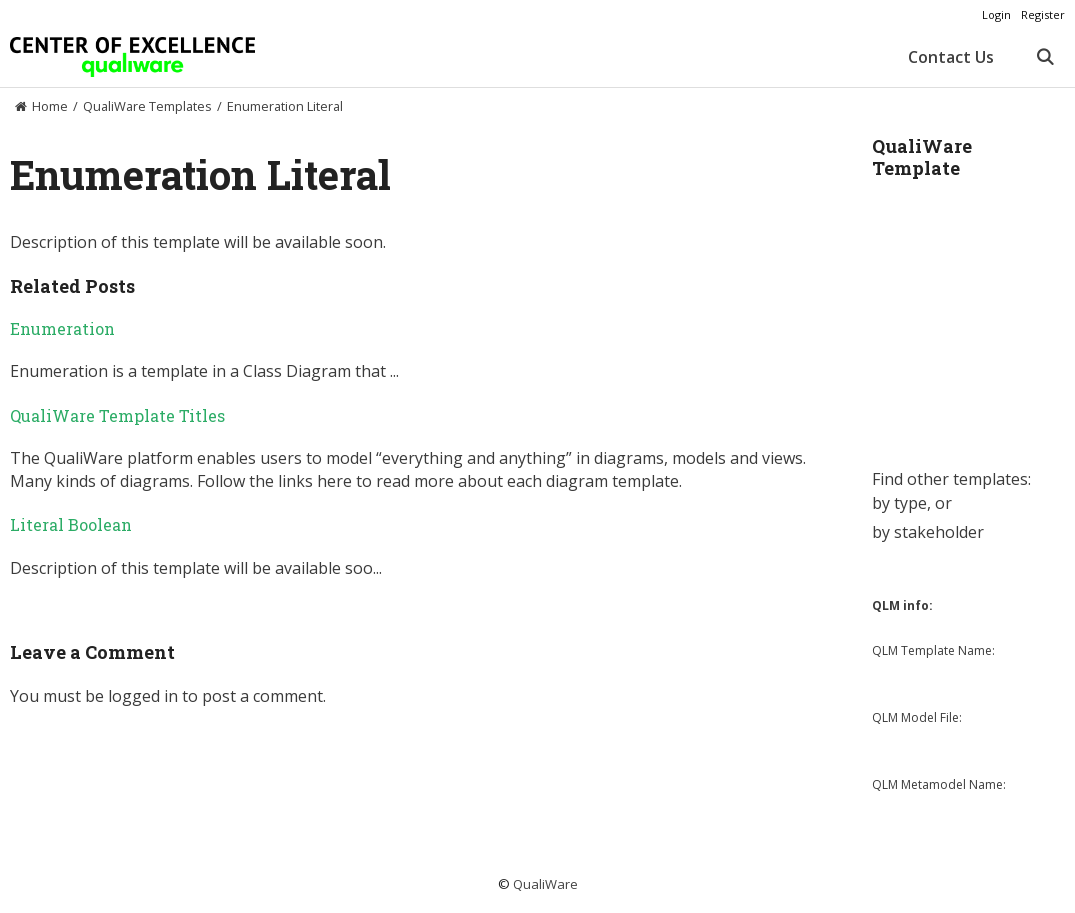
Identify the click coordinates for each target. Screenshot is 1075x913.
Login (996, 14)
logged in (143, 696)
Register (1043, 14)
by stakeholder (928, 532)
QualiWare (545, 884)
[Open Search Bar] (1044, 57)
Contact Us (951, 57)
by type (899, 503)
